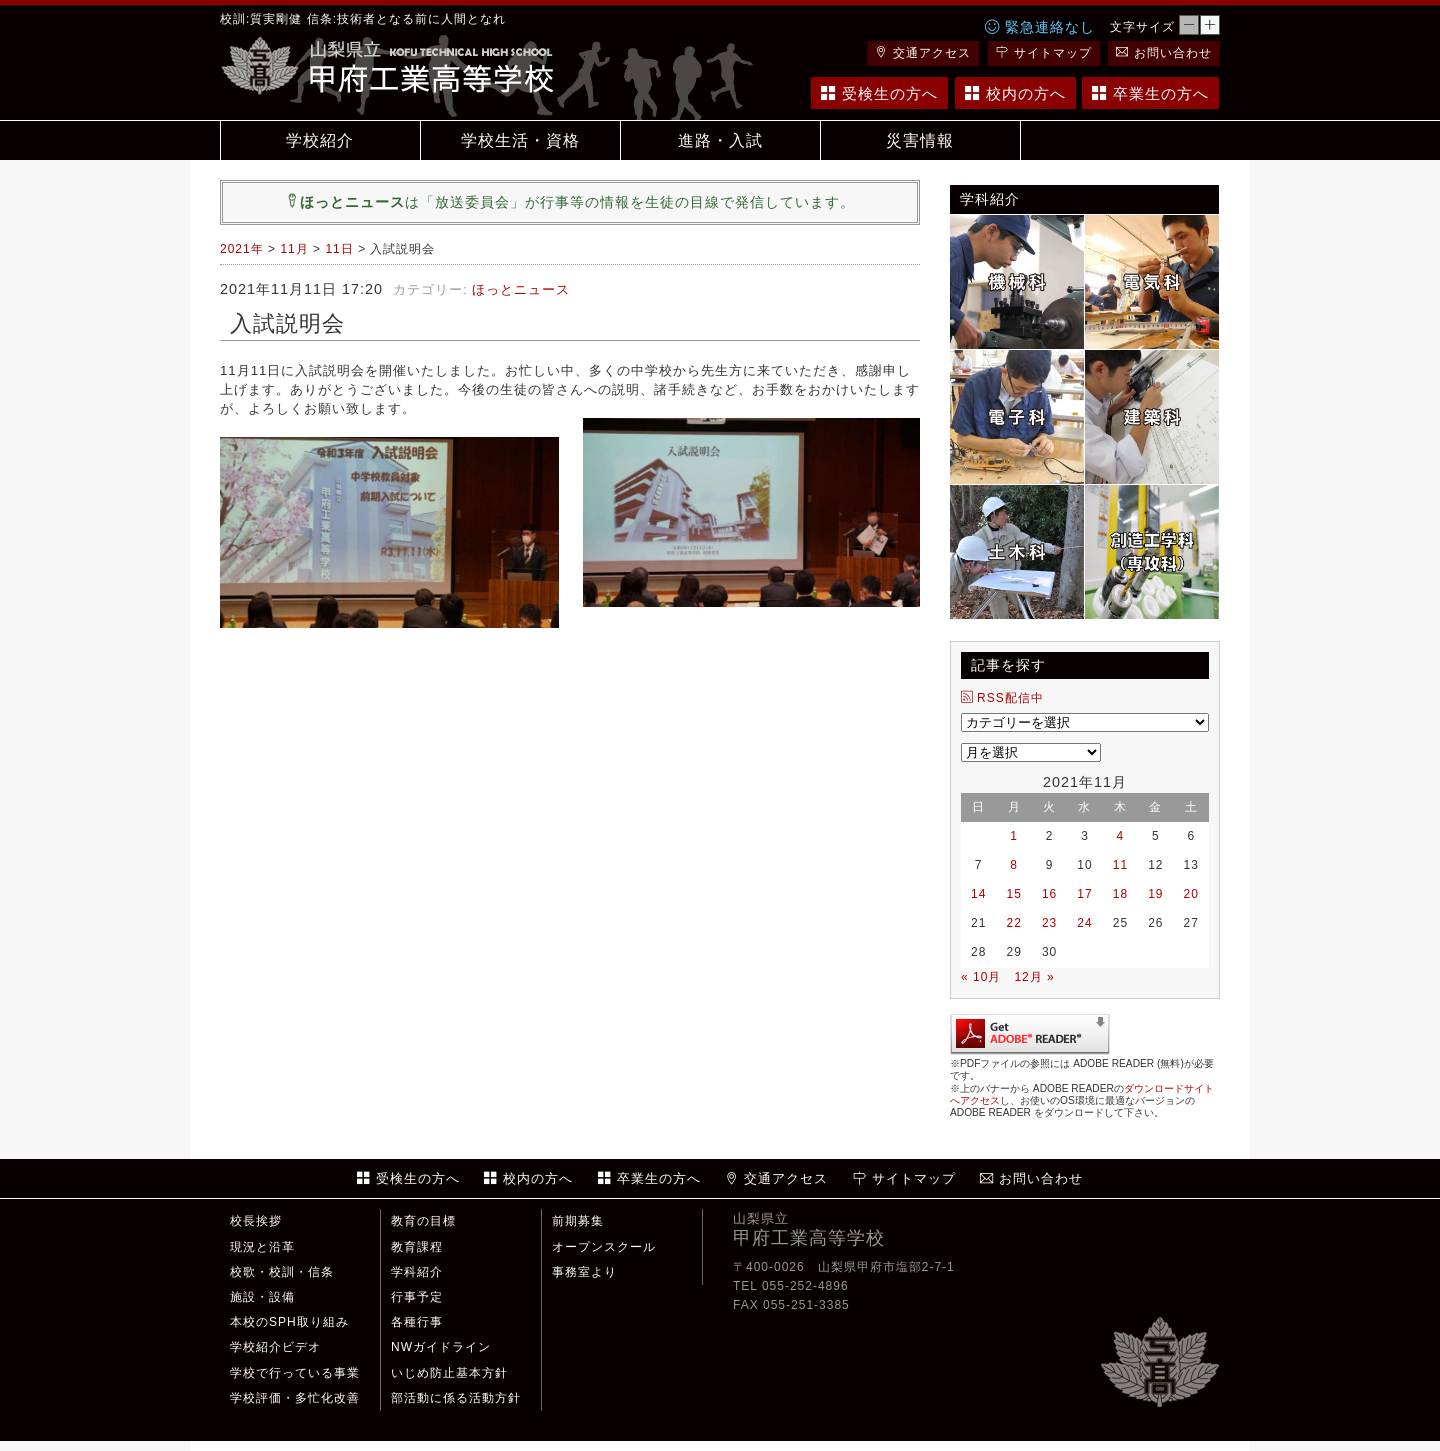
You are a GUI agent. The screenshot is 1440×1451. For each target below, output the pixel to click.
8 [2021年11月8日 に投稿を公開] (1014, 865)
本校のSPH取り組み (289, 1322)
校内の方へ (1015, 93)
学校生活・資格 (520, 140)
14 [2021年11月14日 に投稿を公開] (978, 894)
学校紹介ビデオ (275, 1347)
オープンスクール (604, 1247)
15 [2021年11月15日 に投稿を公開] (1013, 894)
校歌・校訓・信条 (282, 1272)
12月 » (1034, 977)
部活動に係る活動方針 (456, 1398)
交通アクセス (923, 53)
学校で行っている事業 (295, 1373)
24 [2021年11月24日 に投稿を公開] (1084, 923)
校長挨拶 (256, 1221)
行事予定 (417, 1297)
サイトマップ (1044, 53)
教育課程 (417, 1247)
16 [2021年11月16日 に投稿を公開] (1049, 894)
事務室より (584, 1272)
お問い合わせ (1164, 53)
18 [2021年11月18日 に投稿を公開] (1120, 894)
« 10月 (981, 977)
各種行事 (417, 1322)
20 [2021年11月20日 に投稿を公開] (1191, 894)
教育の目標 (423, 1221)
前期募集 (578, 1221)
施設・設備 (262, 1297)
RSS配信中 (1002, 698)
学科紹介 (417, 1272)
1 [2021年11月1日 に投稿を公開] (1014, 836)
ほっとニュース (521, 289)
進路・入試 (720, 140)
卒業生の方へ (1150, 93)
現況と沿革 (262, 1247)
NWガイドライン (441, 1347)
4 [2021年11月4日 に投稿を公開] (1121, 836)
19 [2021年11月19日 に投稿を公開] (1155, 894)
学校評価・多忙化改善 (295, 1398)
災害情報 (920, 140)
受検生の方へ (879, 93)
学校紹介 (320, 140)
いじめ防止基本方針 (449, 1373)
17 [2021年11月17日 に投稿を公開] (1084, 894)
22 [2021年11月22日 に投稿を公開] (1013, 923)
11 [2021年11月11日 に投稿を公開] (1120, 865)
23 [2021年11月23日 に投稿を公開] (1049, 923)
